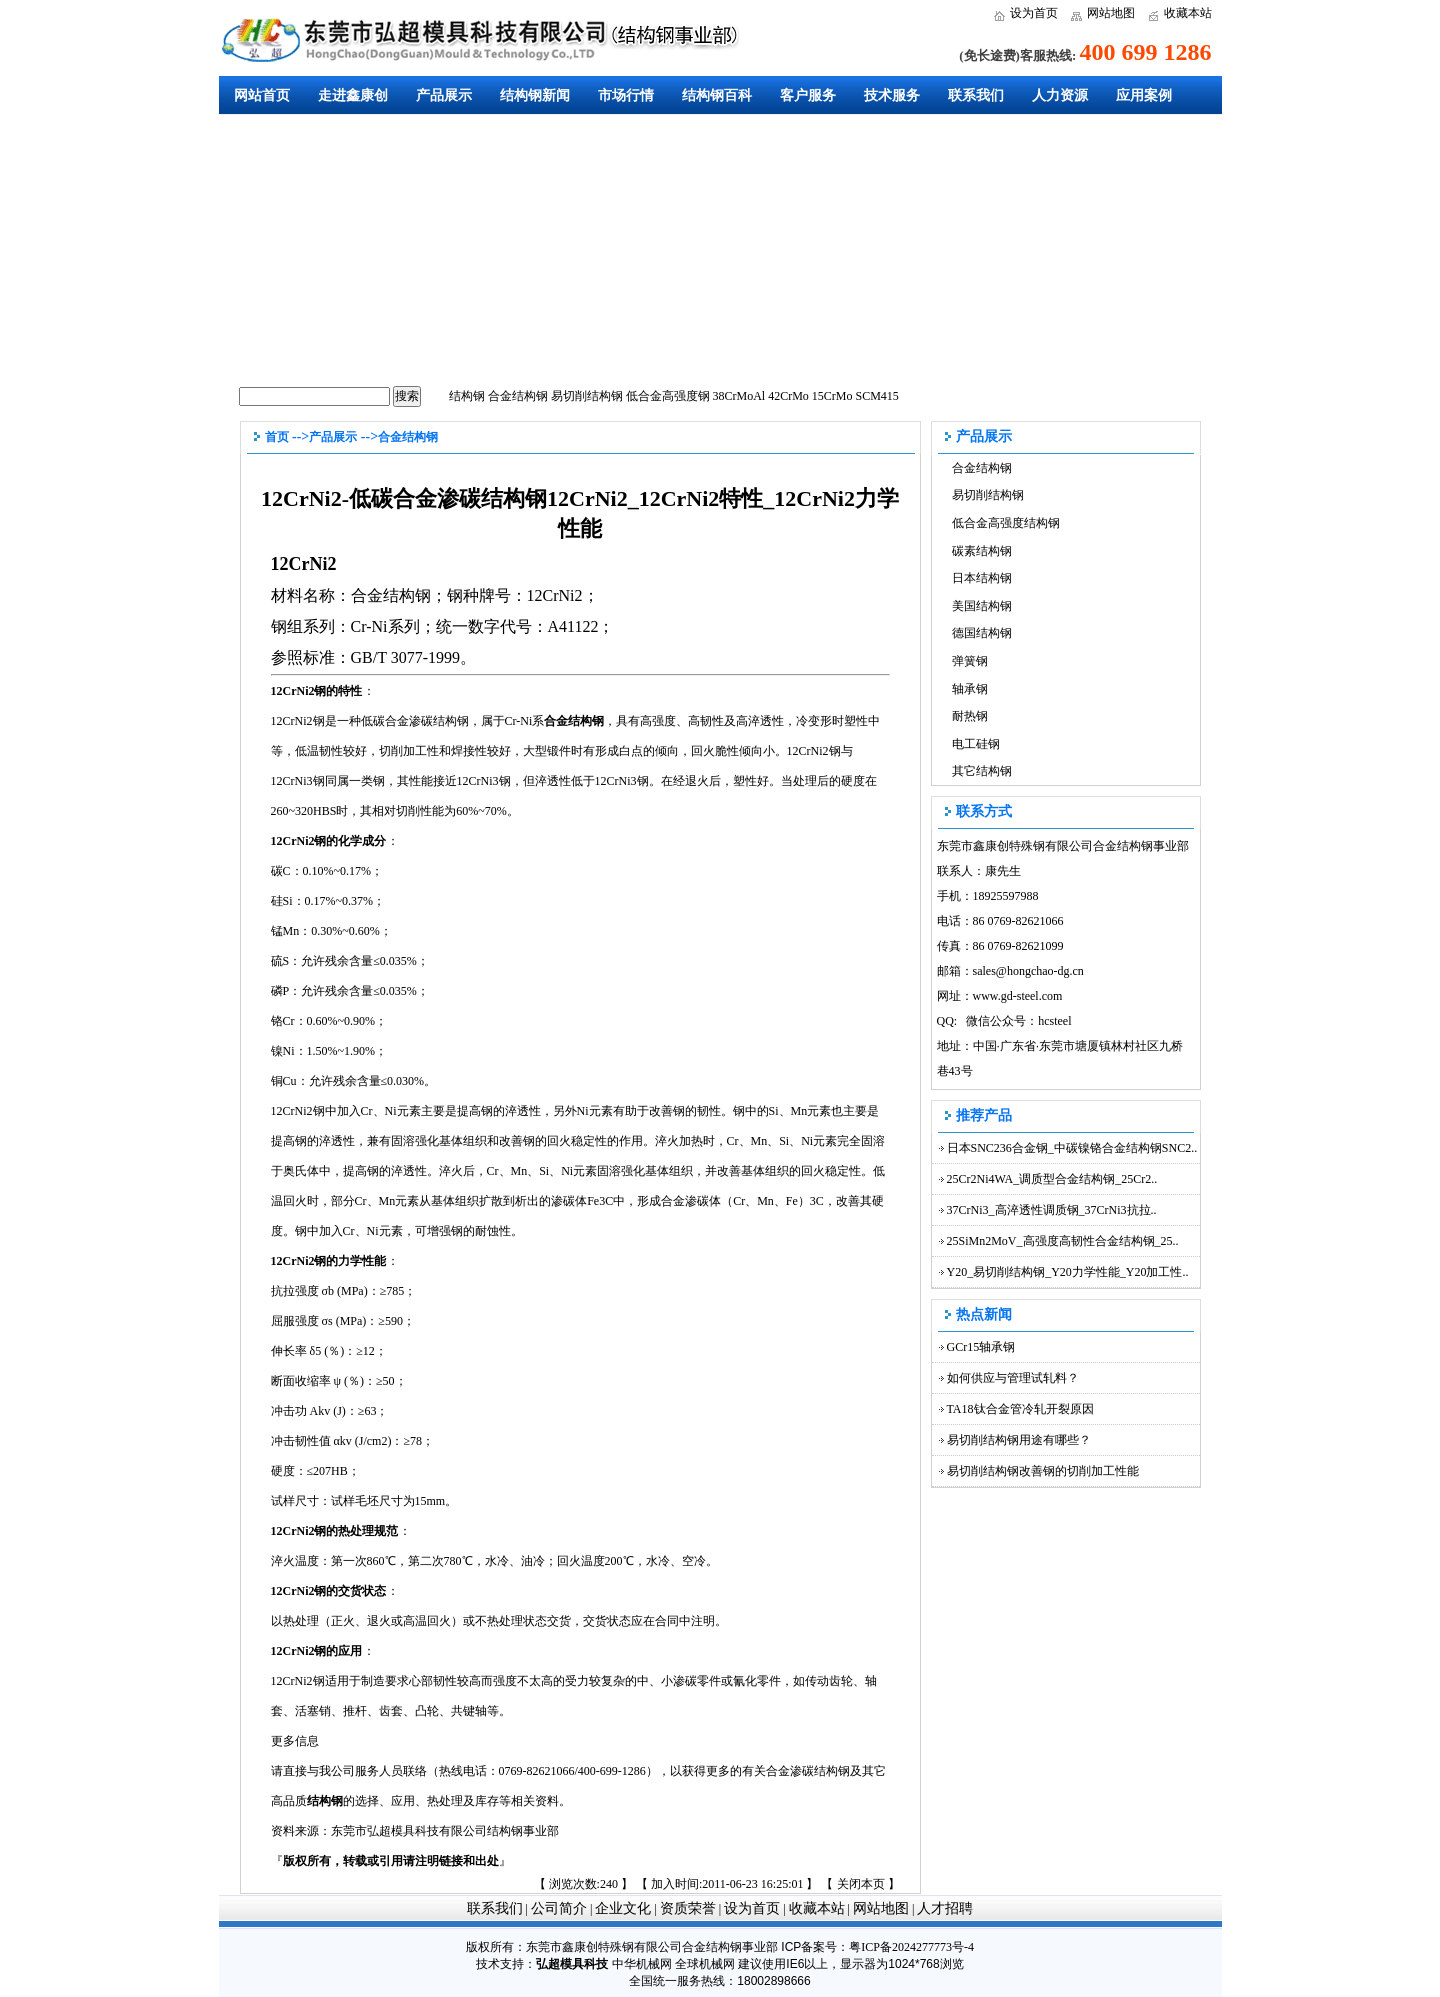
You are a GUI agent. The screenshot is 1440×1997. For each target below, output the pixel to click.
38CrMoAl (739, 396)
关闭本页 (861, 1884)
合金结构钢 (518, 396)
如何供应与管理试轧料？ (1013, 1378)
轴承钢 (970, 689)
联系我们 (976, 95)
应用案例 (1144, 95)
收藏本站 (1188, 13)
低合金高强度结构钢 (1006, 523)
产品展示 (444, 95)
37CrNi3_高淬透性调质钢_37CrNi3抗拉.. (1052, 1210)
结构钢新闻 (535, 95)
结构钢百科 (717, 95)
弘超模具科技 (572, 1964)
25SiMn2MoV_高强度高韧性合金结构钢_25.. (1063, 1241)
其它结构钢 (982, 771)
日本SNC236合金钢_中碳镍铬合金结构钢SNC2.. (1072, 1148)
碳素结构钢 (982, 551)
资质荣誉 (688, 1908)
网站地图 (1111, 13)
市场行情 (626, 95)
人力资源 (1060, 95)
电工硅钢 (976, 744)
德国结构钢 (982, 633)
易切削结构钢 (587, 396)
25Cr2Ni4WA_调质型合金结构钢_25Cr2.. (1052, 1179)
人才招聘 (945, 1908)
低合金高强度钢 (668, 396)
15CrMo (832, 396)
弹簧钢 (970, 661)
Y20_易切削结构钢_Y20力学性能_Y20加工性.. (1068, 1272)
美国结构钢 (982, 606)
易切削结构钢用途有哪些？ (1019, 1440)
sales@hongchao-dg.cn (1028, 971)
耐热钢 (970, 716)
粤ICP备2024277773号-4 (911, 1947)
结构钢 (467, 396)
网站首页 (262, 95)
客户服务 (808, 95)
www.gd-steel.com (1018, 996)
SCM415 (877, 396)
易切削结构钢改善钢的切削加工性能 (1043, 1471)
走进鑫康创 (353, 95)
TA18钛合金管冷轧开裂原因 (1020, 1409)
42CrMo (788, 396)
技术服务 (892, 95)
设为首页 (1034, 13)
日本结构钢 (982, 578)
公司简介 (559, 1908)
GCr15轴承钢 (981, 1347)
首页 (277, 437)
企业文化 (623, 1908)
